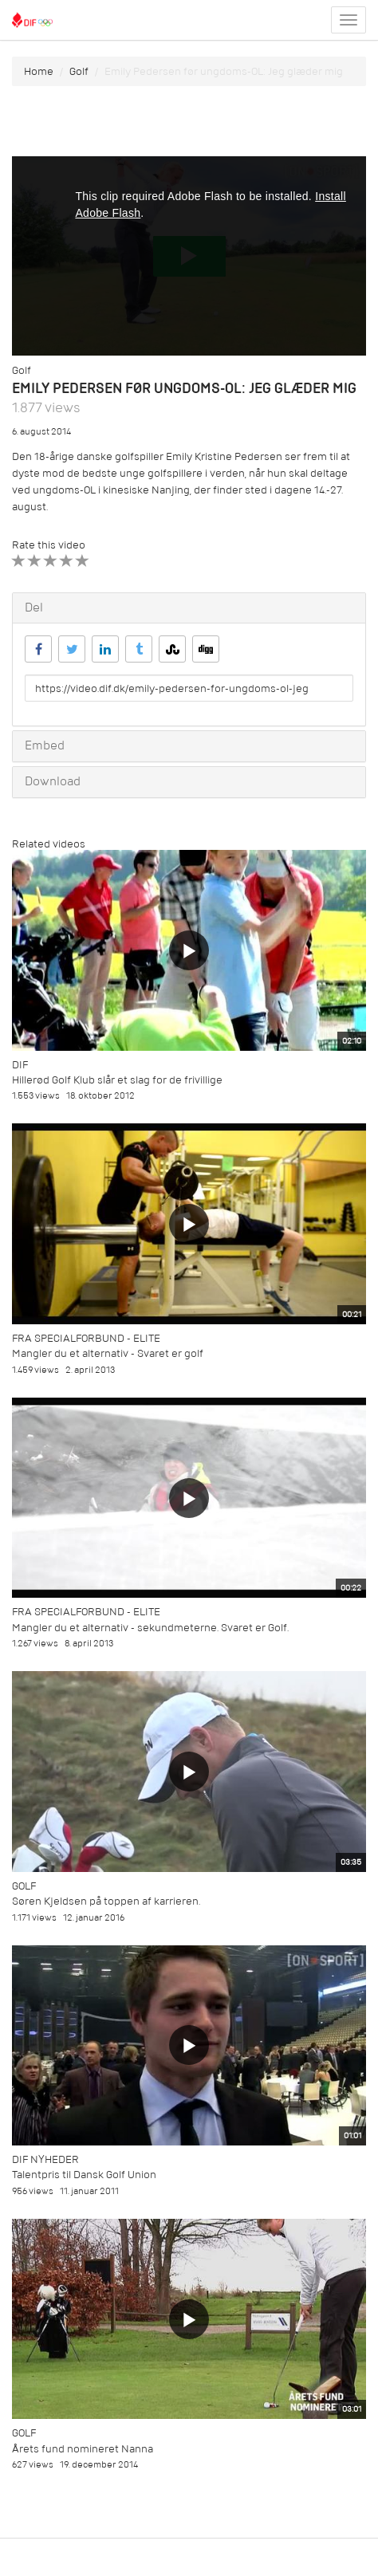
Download (53, 781)
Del (34, 607)
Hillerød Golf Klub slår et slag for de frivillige (117, 1079)
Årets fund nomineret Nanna (82, 2448)
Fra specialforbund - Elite (86, 1338)
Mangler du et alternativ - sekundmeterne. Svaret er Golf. (150, 1627)
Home (38, 71)
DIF (20, 1064)
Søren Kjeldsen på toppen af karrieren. (106, 1901)
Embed (45, 745)
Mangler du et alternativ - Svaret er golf (107, 1353)
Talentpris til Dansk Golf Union (84, 2174)
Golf (79, 71)
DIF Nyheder (45, 2159)
